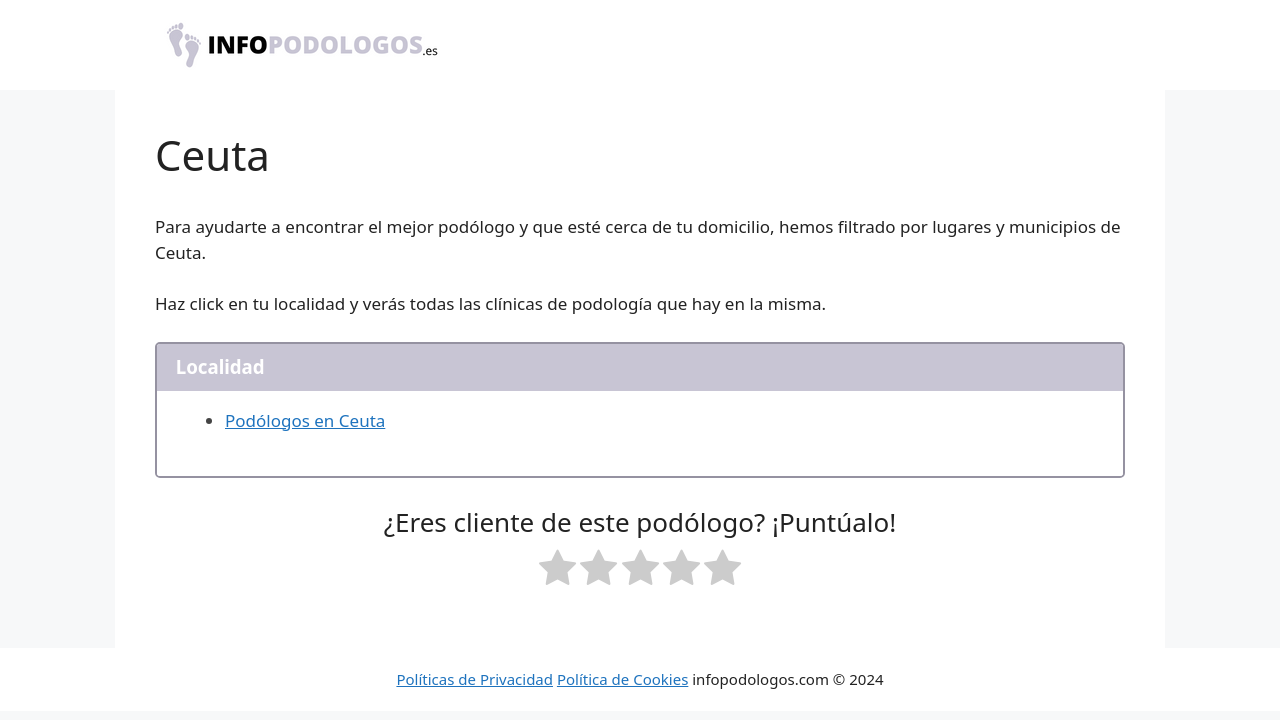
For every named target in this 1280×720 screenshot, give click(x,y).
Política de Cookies (622, 679)
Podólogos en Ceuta (305, 420)
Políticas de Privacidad (474, 679)
